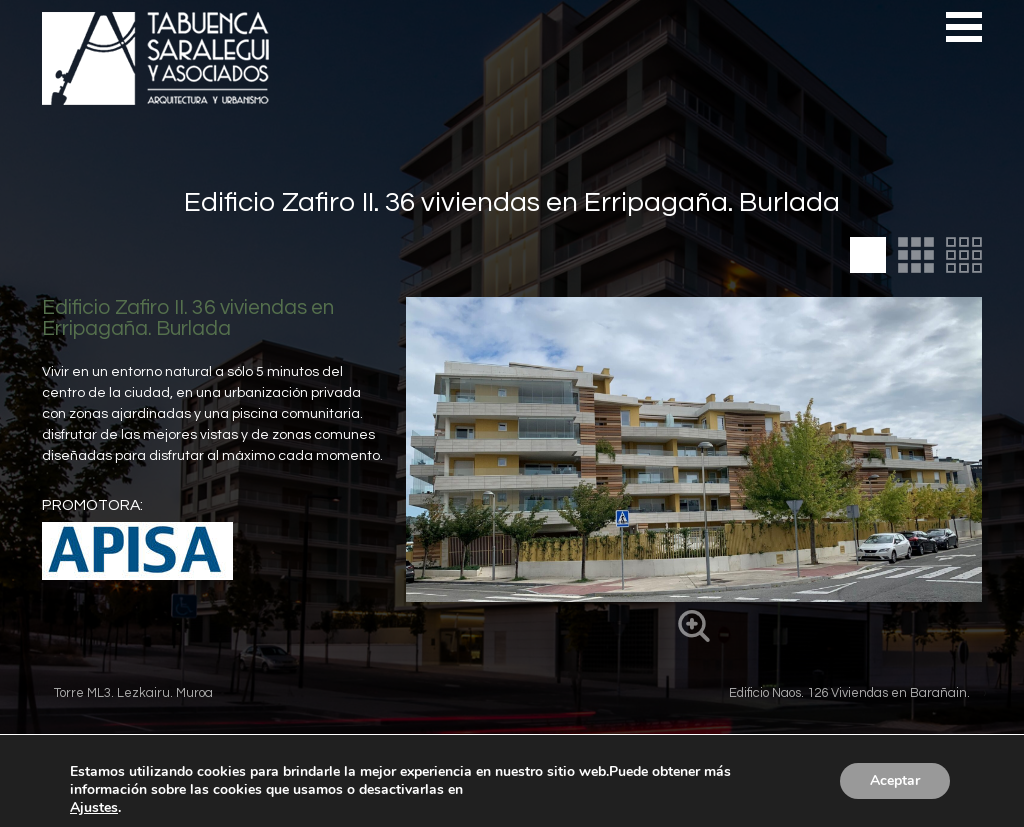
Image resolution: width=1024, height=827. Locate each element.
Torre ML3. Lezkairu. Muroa (133, 693)
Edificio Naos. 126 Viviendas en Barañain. (849, 693)
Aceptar (895, 780)
